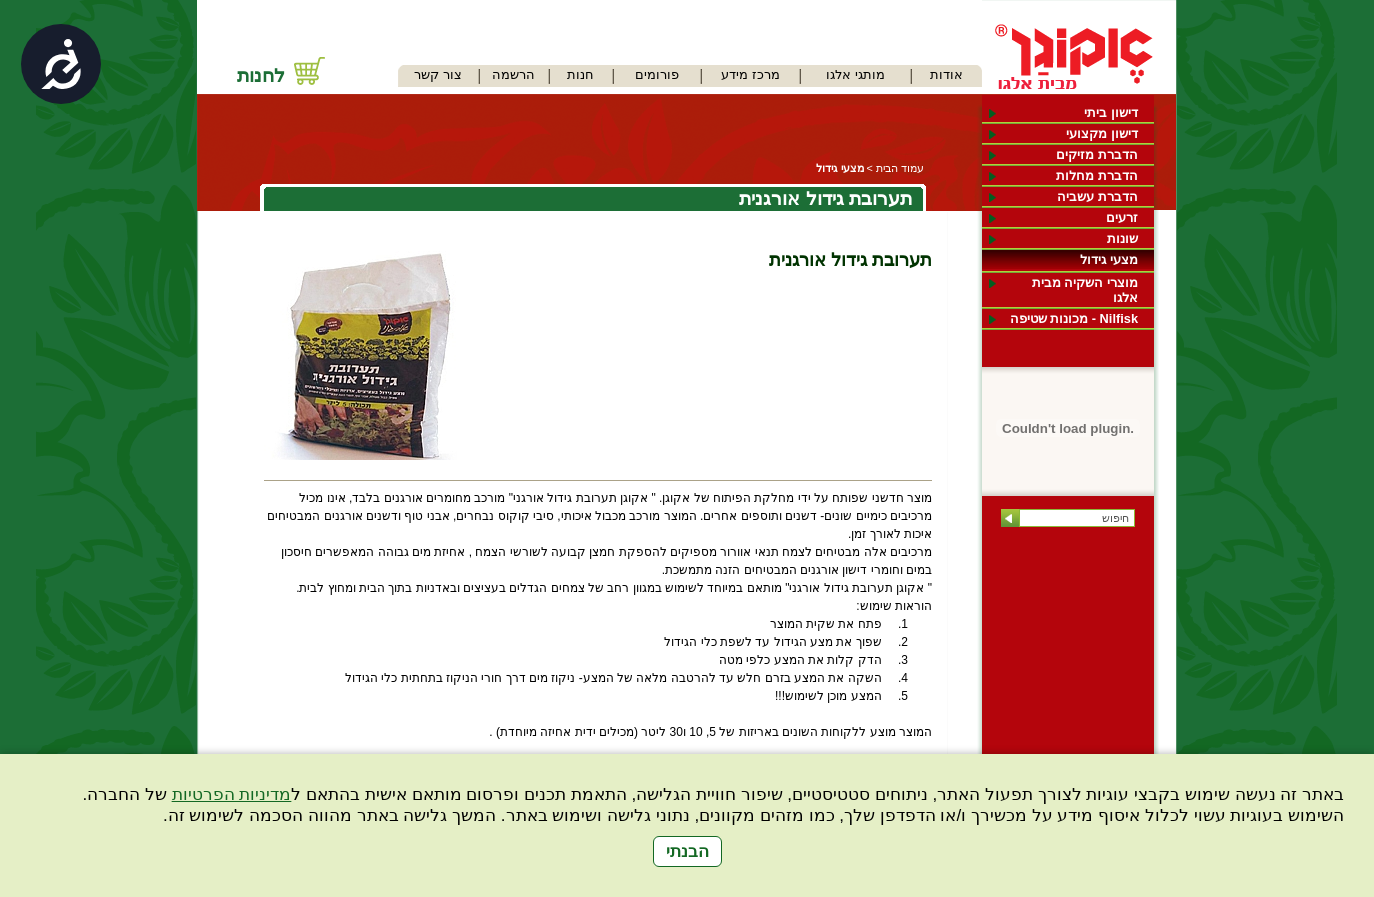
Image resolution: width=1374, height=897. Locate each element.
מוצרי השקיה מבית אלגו (1085, 290)
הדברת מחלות (1097, 175)
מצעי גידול (1109, 259)
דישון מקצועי (1102, 133)
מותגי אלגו (855, 74)
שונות (1122, 238)
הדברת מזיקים (1097, 154)
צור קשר (438, 74)
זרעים (1122, 217)
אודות (946, 74)
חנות (580, 74)
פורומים (657, 74)
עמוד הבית (900, 168)
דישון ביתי (1111, 112)
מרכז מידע (750, 74)
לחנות (261, 75)
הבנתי (687, 851)
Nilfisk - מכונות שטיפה (1074, 318)
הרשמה (513, 74)
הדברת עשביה (1097, 196)
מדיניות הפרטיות (232, 794)
